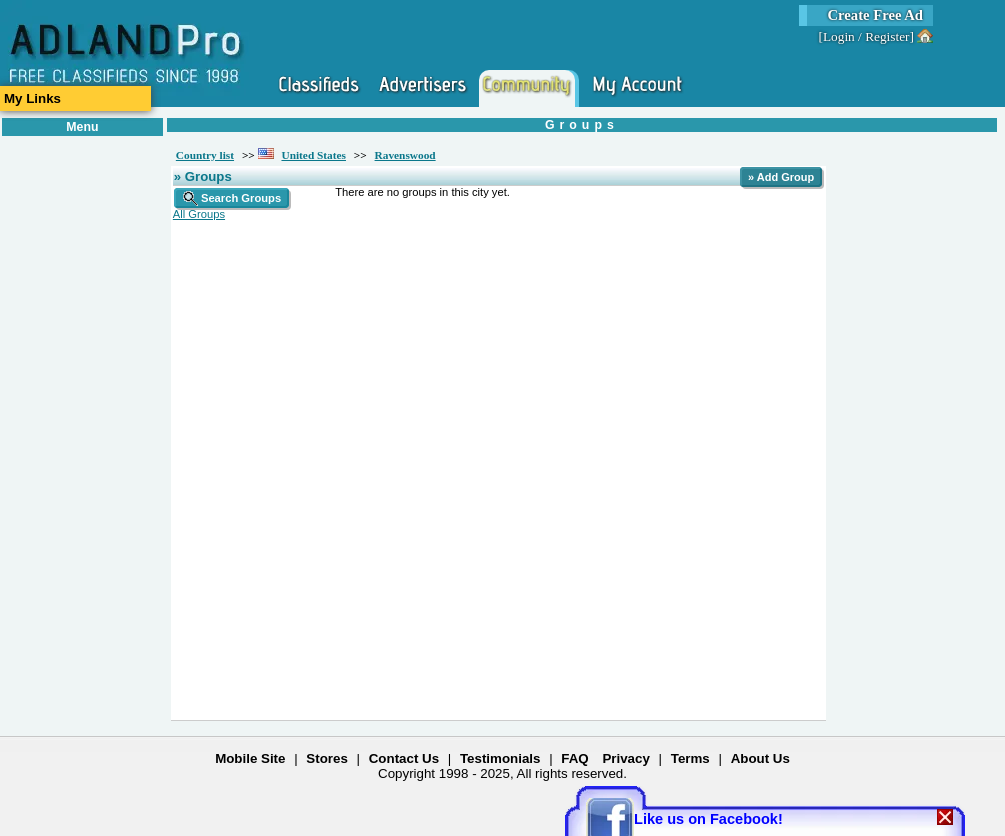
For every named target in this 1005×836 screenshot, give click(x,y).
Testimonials (500, 758)
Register (887, 36)
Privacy (625, 758)
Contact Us (404, 758)
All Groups (199, 214)
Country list (205, 155)
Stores (326, 758)
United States (313, 155)
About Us (760, 758)
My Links (32, 98)
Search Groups (231, 198)
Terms (690, 758)
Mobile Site (250, 758)
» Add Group (781, 177)
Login (839, 36)
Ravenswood (405, 155)
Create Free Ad (875, 15)
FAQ (574, 758)
